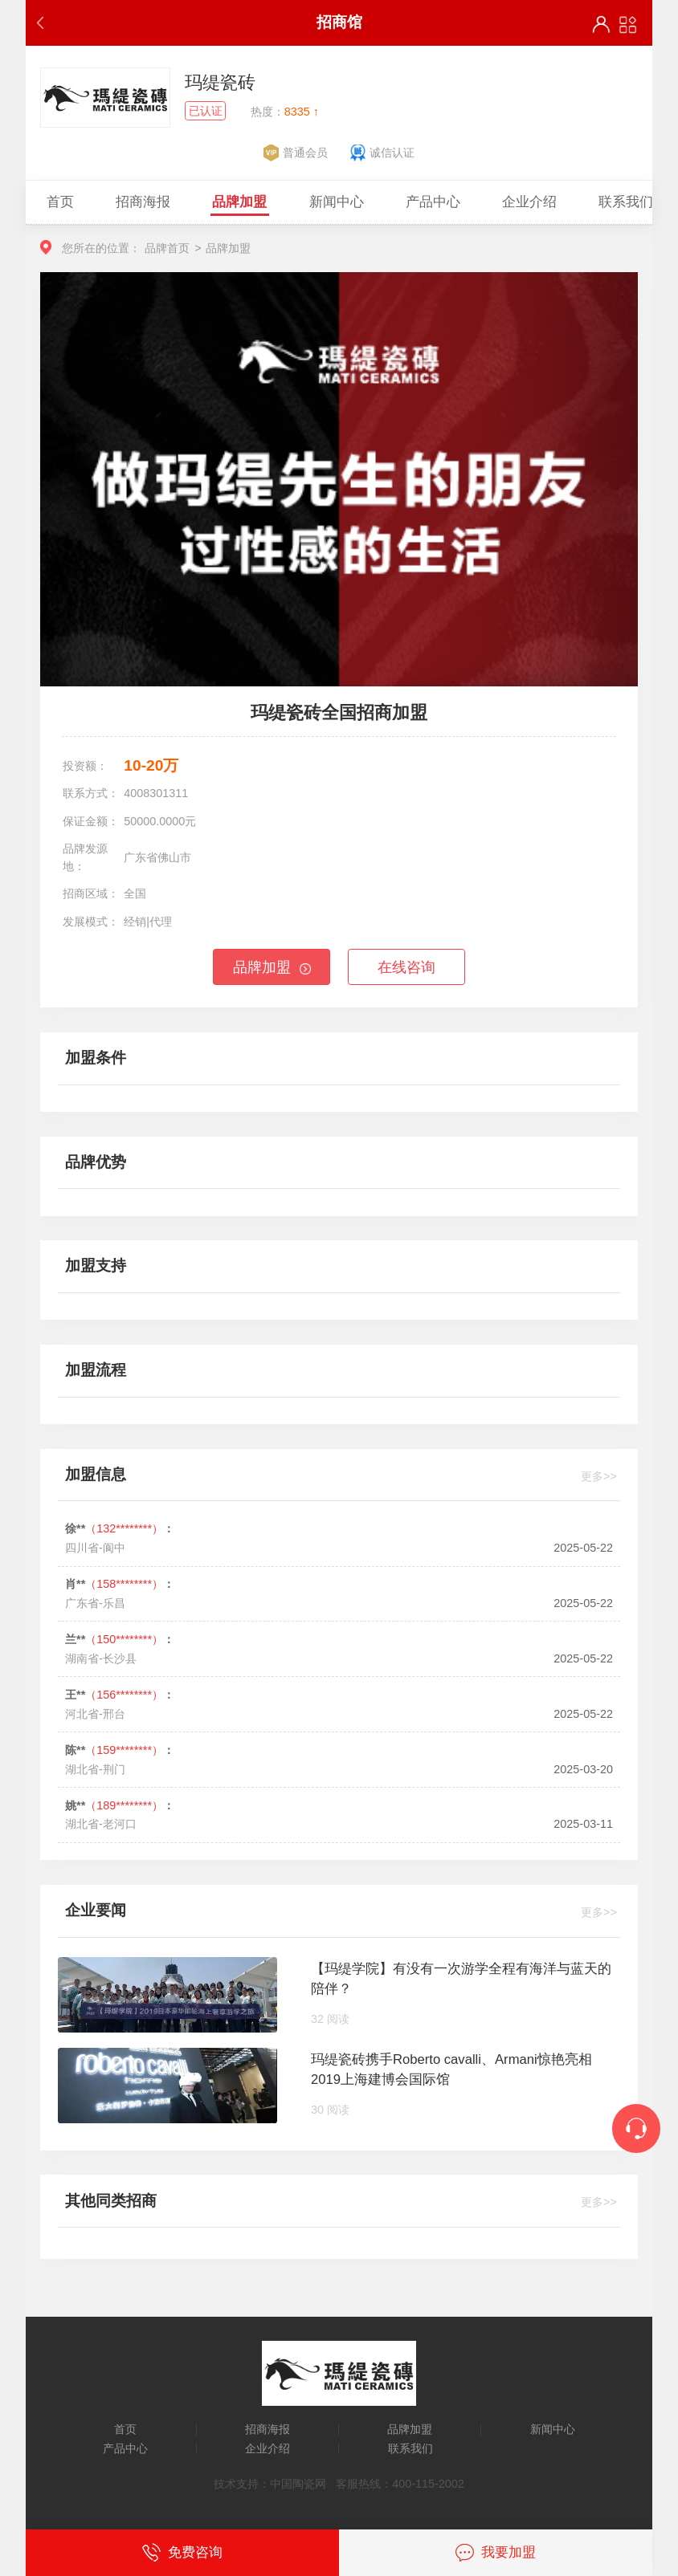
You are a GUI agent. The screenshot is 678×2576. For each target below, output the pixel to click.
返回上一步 (44, 23)
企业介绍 (267, 2448)
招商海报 (267, 2429)
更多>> (599, 1476)
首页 (125, 2429)
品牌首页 (167, 248)
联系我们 (410, 2448)
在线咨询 (406, 967)
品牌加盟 (262, 967)
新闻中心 (552, 2429)
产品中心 (125, 2448)
